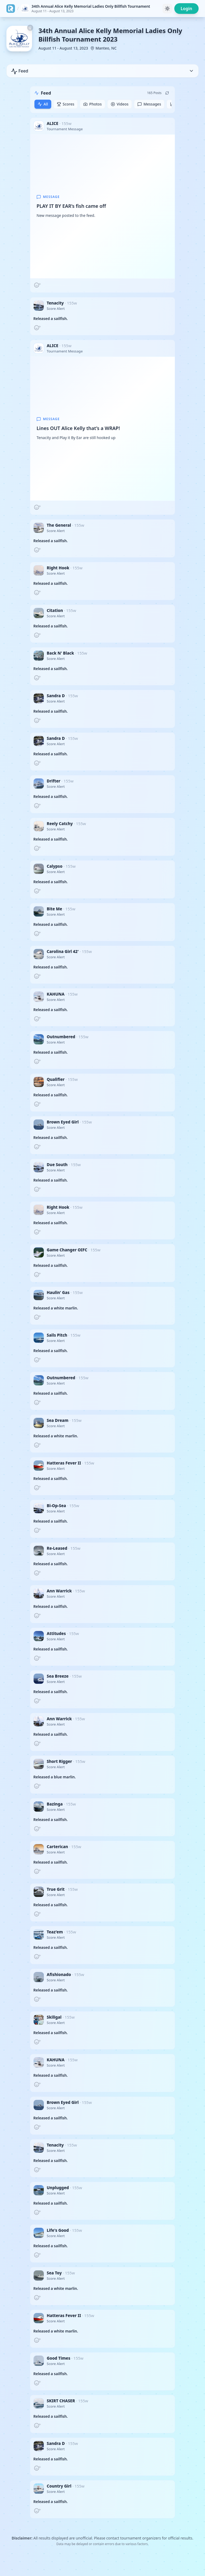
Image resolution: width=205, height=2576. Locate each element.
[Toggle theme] (167, 8)
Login (186, 8)
